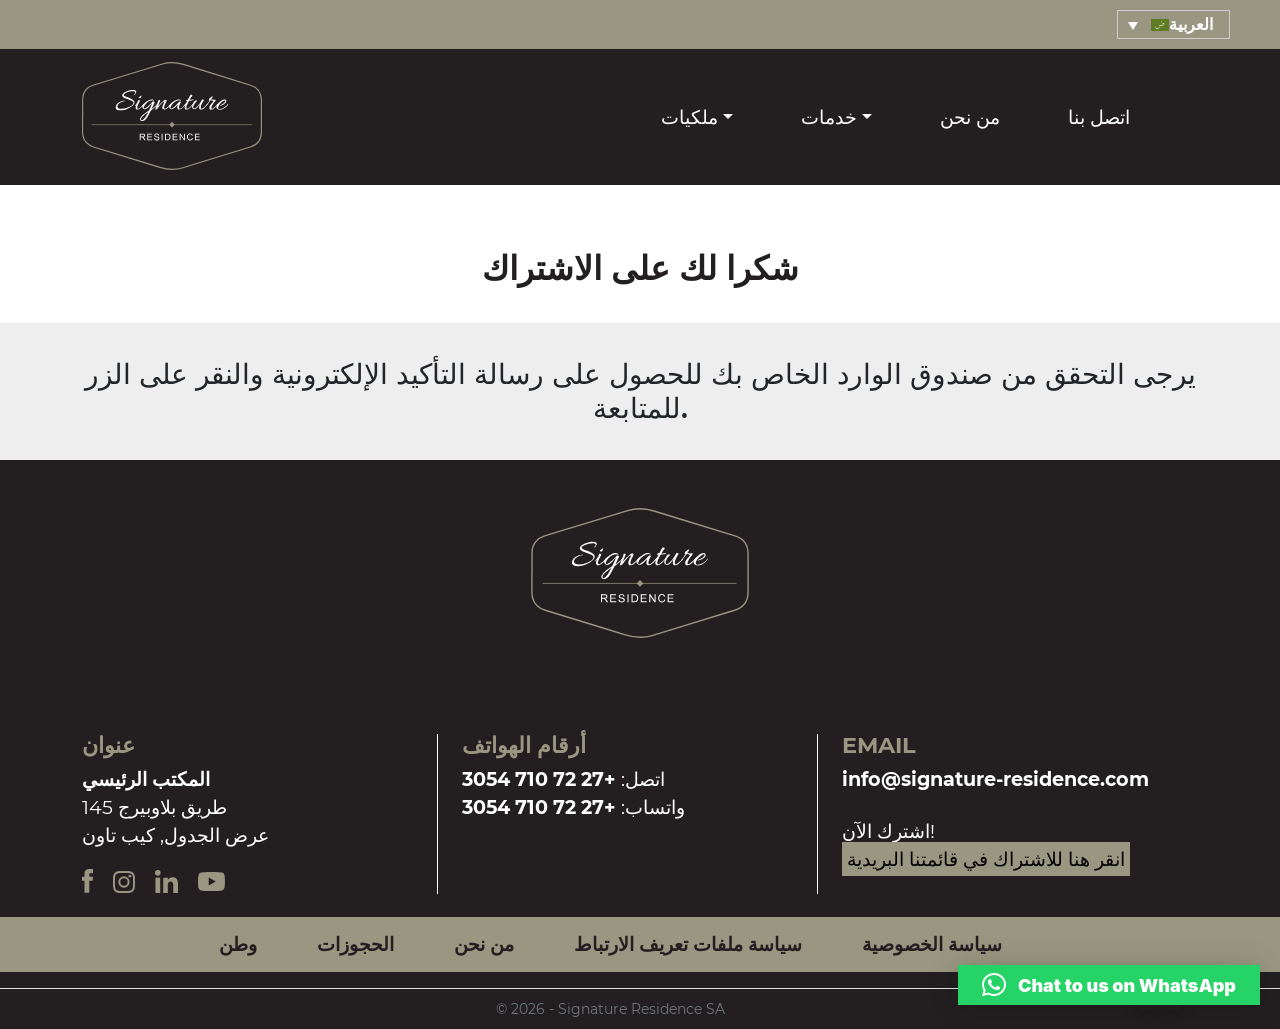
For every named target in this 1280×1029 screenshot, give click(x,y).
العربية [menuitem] (1191, 24)
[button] (1109, 985)
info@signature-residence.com (995, 779)
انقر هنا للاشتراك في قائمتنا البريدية (986, 859)
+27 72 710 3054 (539, 779)
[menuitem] (1173, 24)
